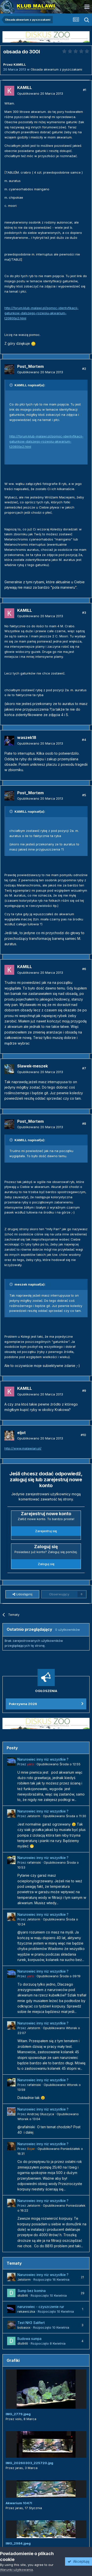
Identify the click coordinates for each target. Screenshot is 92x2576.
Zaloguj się (46, 1564)
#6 (84, 969)
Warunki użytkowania (16, 2570)
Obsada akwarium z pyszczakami (56, 69)
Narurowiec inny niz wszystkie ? (42, 1759)
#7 (84, 1068)
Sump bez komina (31, 2291)
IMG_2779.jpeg (18, 2414)
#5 (84, 795)
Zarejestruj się (46, 1531)
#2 (84, 369)
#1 (84, 90)
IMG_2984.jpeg (18, 2543)
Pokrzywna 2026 (23, 1704)
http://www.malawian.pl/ (22, 1448)
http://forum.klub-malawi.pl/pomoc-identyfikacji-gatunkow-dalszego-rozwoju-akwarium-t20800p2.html (41, 313)
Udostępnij (22, 1594)
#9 (84, 1391)
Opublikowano (40, 93)
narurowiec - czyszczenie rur (40, 2307)
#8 (84, 1123)
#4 (84, 740)
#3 (84, 612)
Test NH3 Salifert (31, 2323)
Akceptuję (78, 2561)
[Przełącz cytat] (11, 385)
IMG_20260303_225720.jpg (29, 2463)
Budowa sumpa (29, 2339)
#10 (83, 1435)
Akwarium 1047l (19, 2503)
